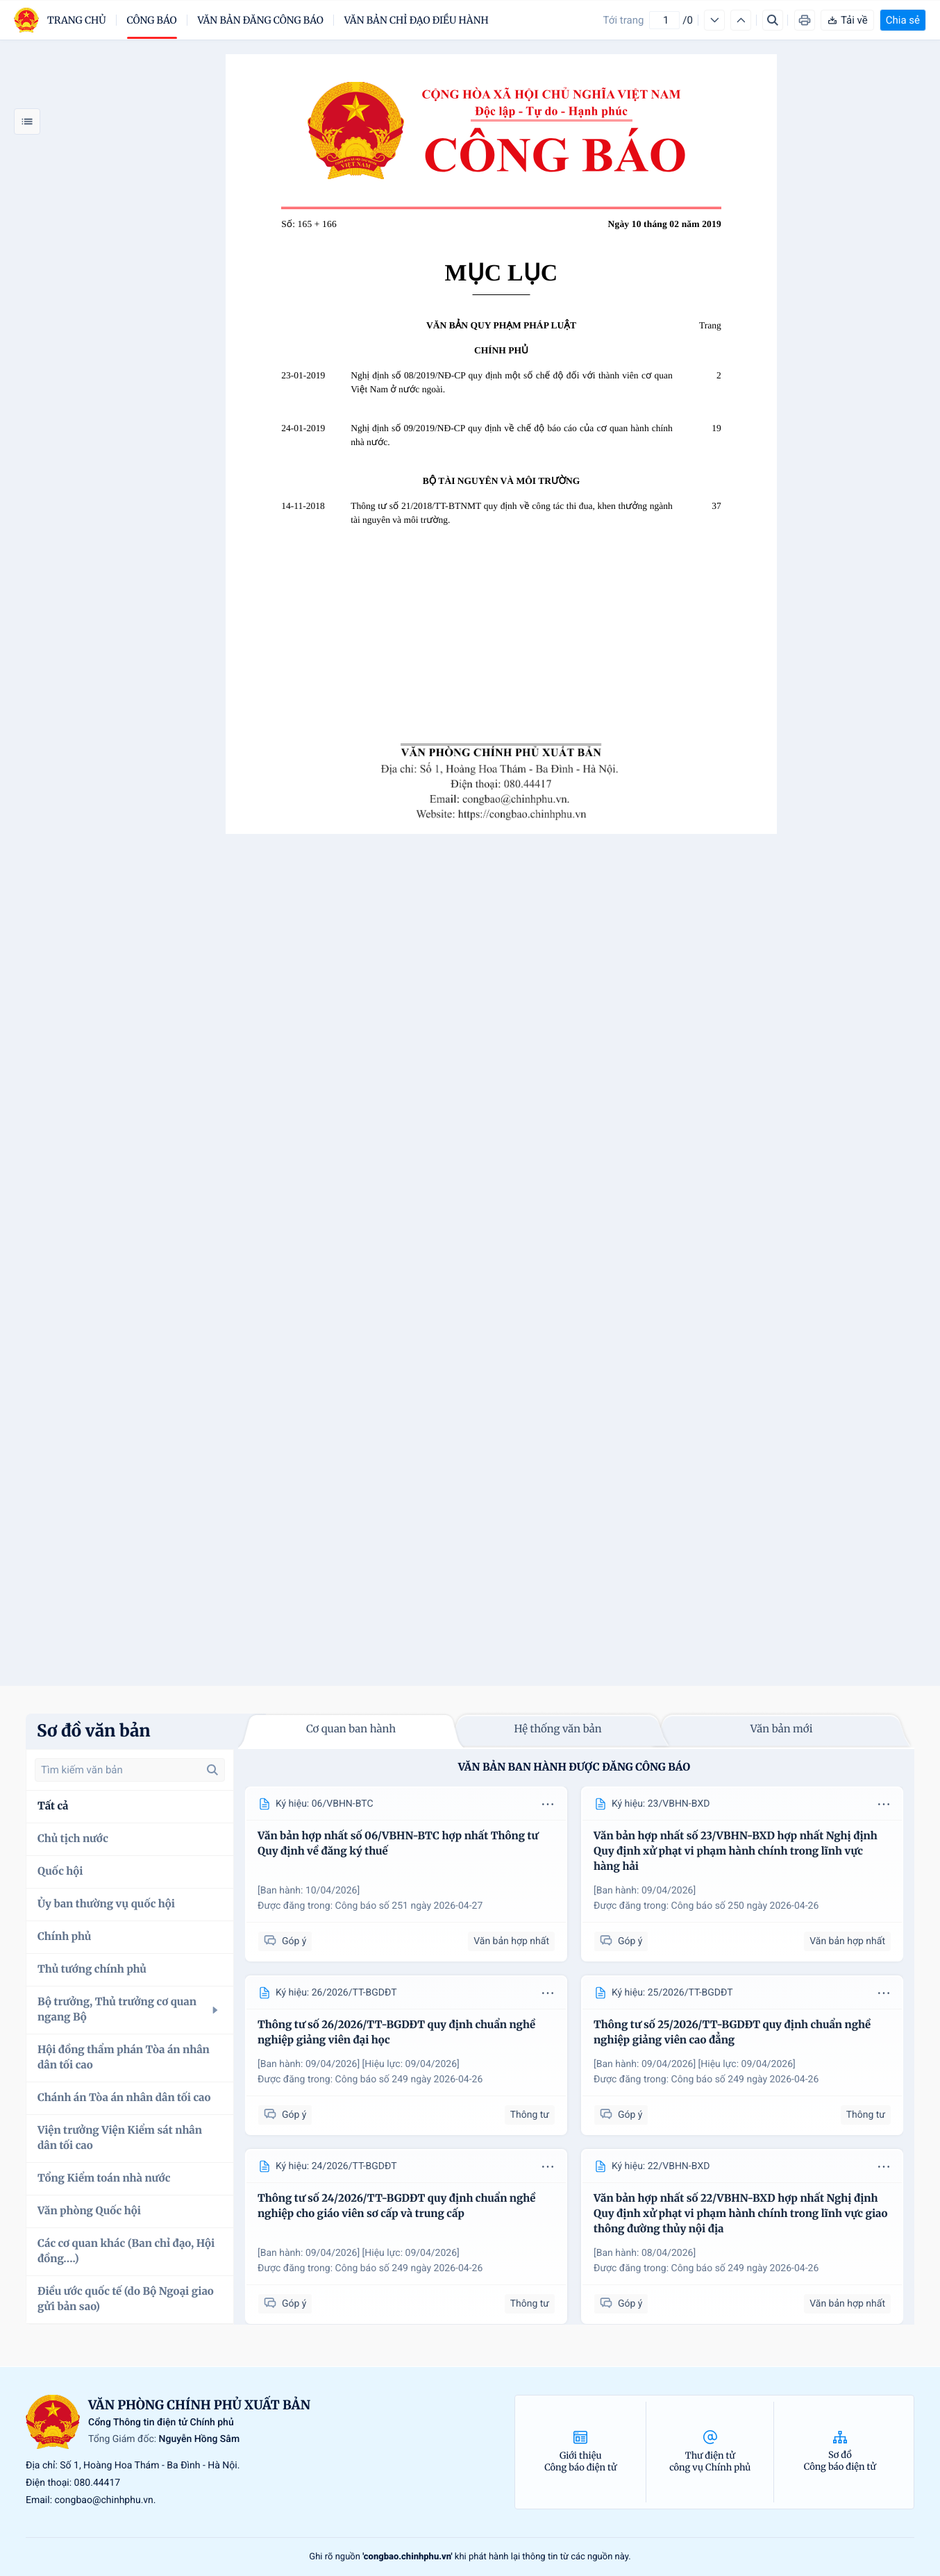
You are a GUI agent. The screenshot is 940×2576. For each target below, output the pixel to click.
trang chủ (76, 20)
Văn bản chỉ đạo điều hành (416, 20)
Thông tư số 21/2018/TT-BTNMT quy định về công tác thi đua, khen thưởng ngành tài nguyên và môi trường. (512, 513)
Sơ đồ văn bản (94, 1730)
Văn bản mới (781, 1729)
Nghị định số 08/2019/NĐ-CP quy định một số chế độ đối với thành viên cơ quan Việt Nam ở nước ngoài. (512, 382)
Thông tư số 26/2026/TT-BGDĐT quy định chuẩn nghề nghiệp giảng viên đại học (396, 2032)
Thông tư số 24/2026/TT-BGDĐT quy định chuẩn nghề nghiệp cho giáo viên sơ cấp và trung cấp (396, 2206)
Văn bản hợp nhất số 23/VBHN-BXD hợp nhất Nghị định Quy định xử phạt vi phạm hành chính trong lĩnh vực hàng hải (736, 1851)
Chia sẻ (903, 20)
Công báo (152, 20)
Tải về (847, 20)
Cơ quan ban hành (351, 1729)
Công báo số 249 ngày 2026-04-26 (409, 2079)
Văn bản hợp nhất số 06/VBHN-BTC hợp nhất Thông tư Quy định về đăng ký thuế (398, 1844)
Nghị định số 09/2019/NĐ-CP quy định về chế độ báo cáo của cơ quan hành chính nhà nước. (512, 435)
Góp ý (285, 1941)
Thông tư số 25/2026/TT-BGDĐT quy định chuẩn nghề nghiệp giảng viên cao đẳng (732, 2032)
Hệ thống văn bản (557, 1729)
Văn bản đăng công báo (261, 20)
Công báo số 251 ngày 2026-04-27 (409, 1906)
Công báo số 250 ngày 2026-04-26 (745, 1906)
